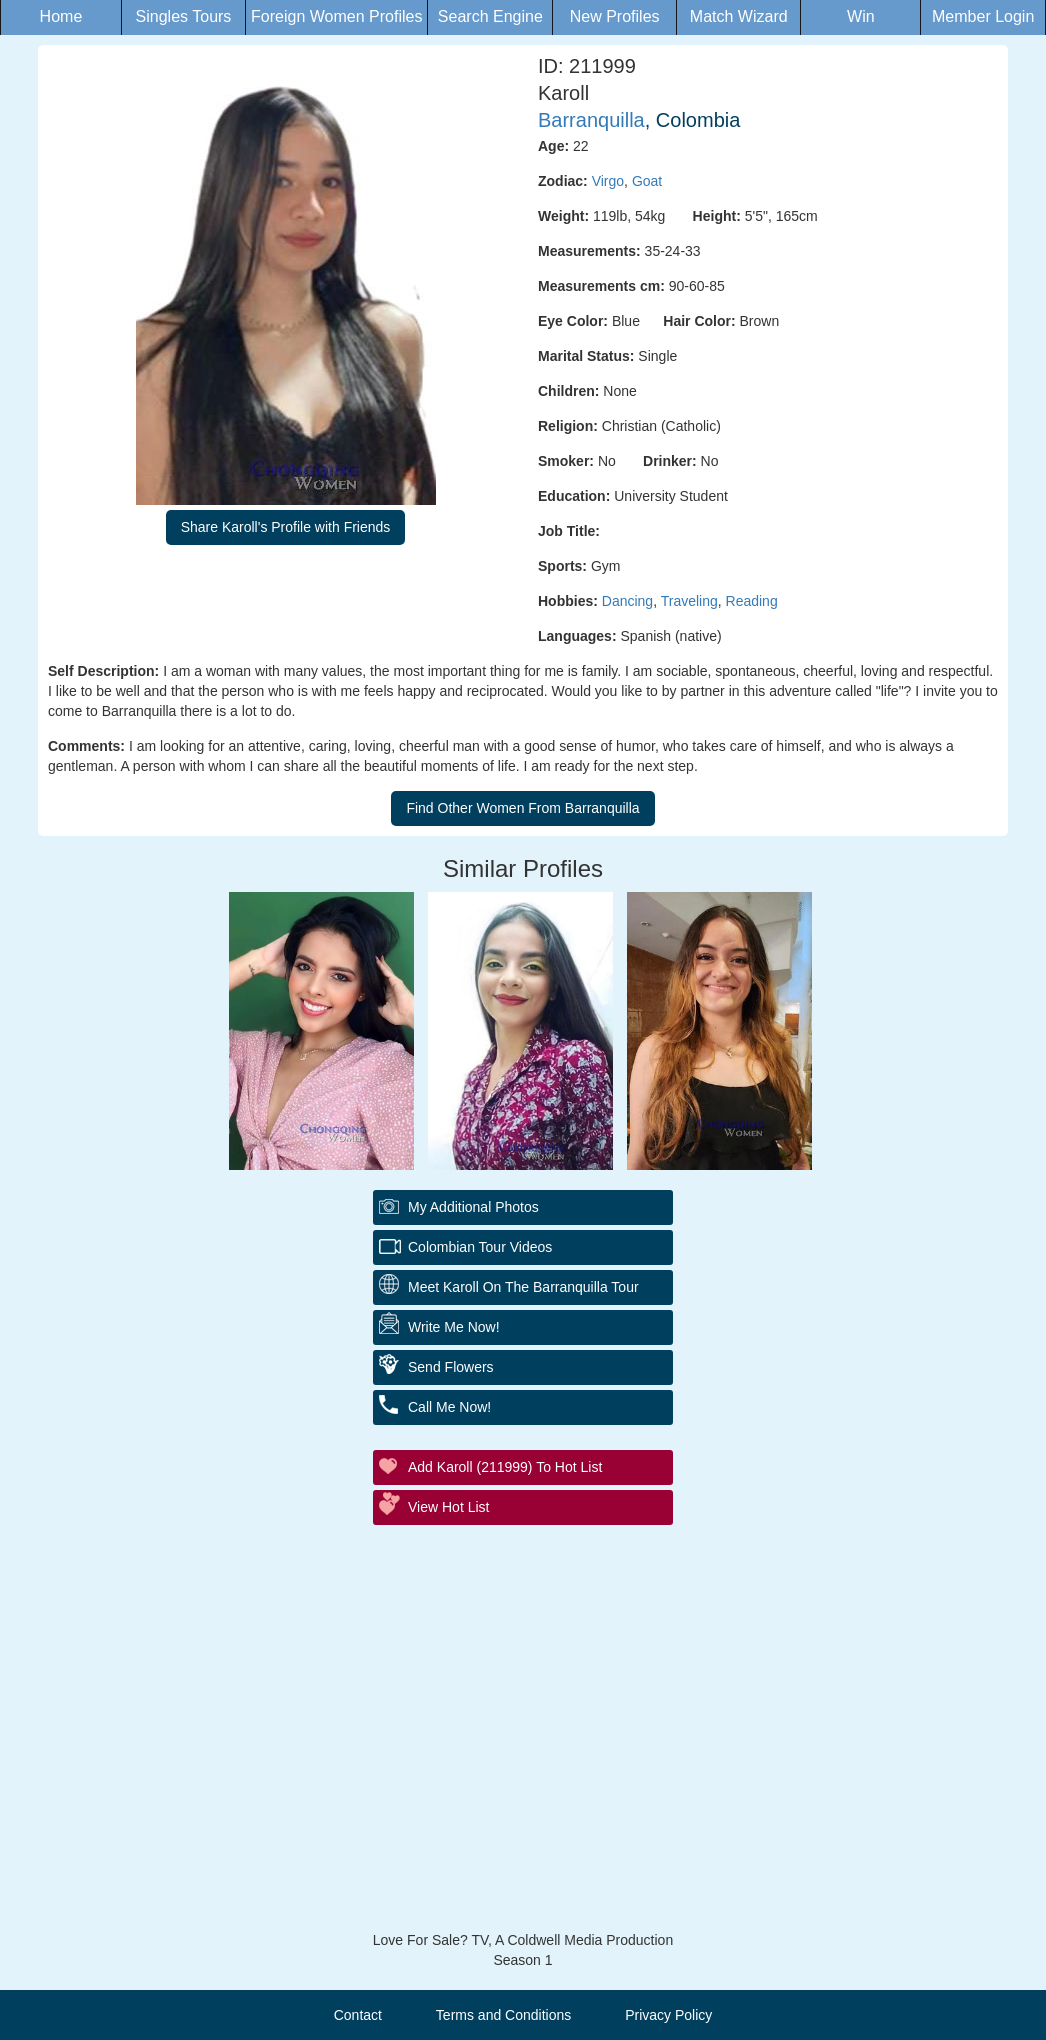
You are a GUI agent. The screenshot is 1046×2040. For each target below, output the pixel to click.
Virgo (608, 181)
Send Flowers (451, 1367)
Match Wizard (739, 16)
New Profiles (615, 16)
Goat (647, 181)
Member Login (983, 16)
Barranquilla (591, 120)
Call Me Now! (449, 1407)
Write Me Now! (454, 1327)
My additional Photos (473, 1207)
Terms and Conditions (503, 2015)
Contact (358, 2015)
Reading (752, 601)
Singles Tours (184, 16)
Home (61, 16)
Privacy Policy (668, 2015)
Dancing (627, 601)
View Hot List (448, 1507)
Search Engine (490, 16)
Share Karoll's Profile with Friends (286, 527)
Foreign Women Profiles (336, 16)
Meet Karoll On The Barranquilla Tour (523, 1287)
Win (861, 16)
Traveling (689, 601)
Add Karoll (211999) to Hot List (505, 1467)
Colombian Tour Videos (480, 1247)
